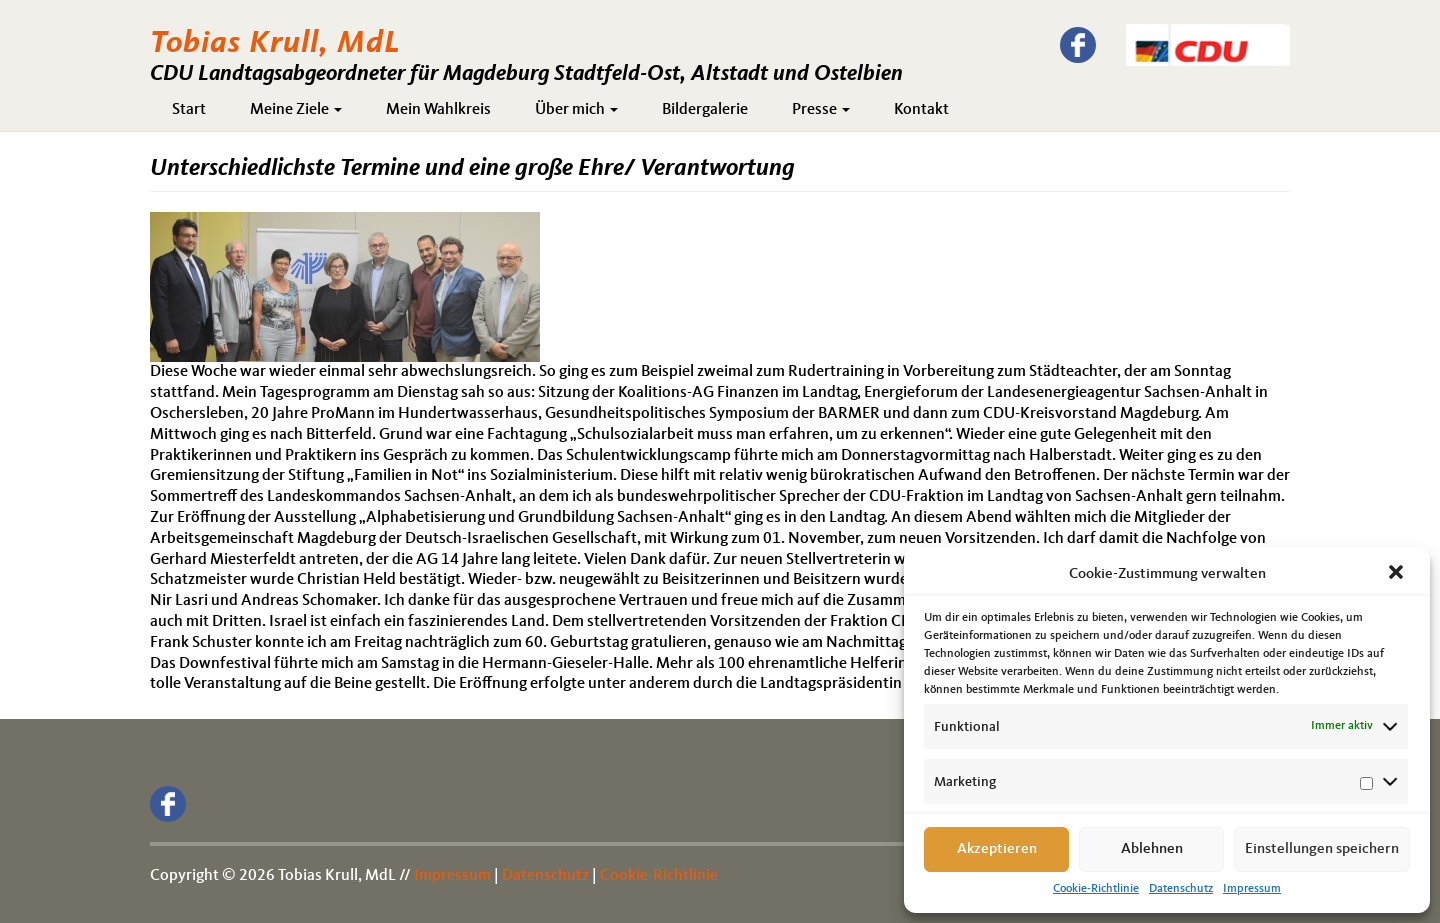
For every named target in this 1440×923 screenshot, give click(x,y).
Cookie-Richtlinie (1096, 889)
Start (189, 110)
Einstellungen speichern (1322, 849)
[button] (1398, 574)
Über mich (576, 110)
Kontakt (921, 110)
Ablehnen (1152, 849)
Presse (821, 110)
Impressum (1252, 889)
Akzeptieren (997, 849)
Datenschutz (1181, 889)
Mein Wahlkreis (438, 110)
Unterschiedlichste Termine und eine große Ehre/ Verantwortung (472, 169)
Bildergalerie (705, 110)
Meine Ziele (296, 110)
